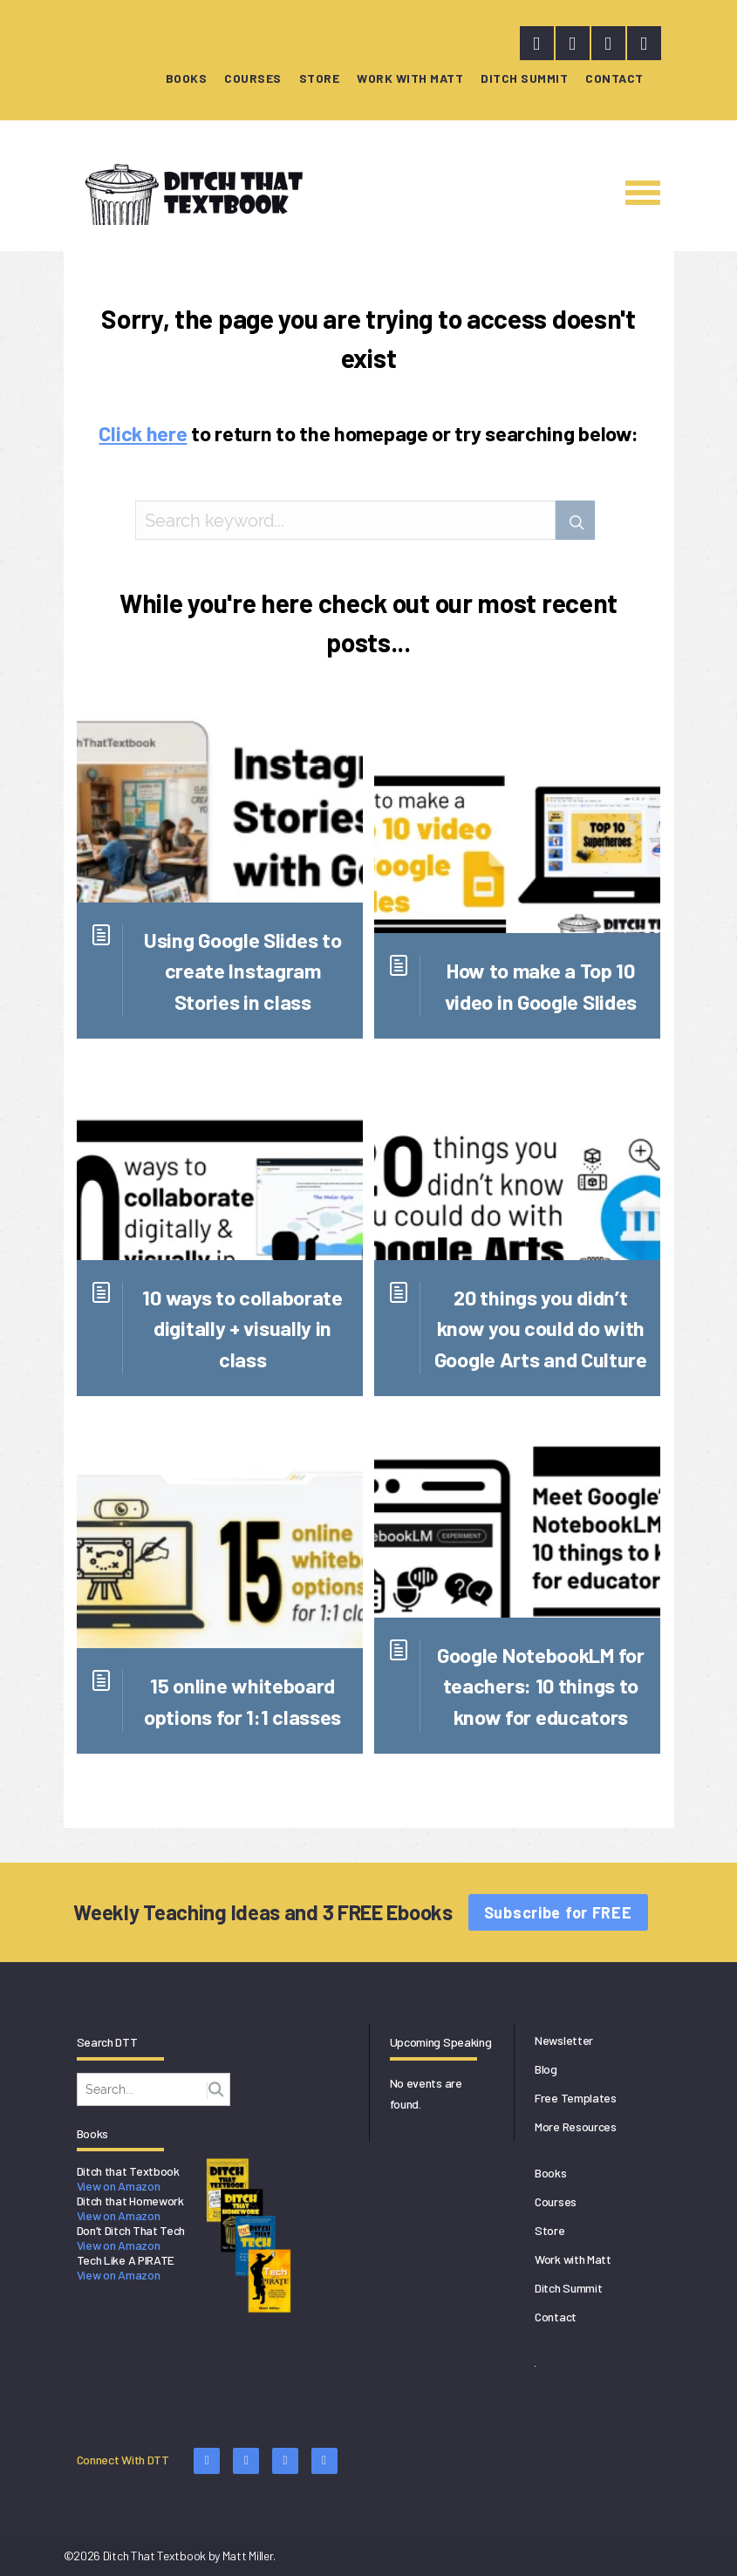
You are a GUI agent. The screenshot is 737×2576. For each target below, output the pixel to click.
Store (319, 78)
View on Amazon (118, 2185)
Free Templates (576, 2097)
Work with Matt (410, 78)
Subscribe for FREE (558, 1912)
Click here (143, 433)
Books (187, 78)
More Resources (576, 2126)
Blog (546, 2068)
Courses (253, 78)
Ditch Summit (524, 78)
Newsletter (564, 2040)
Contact (614, 78)
